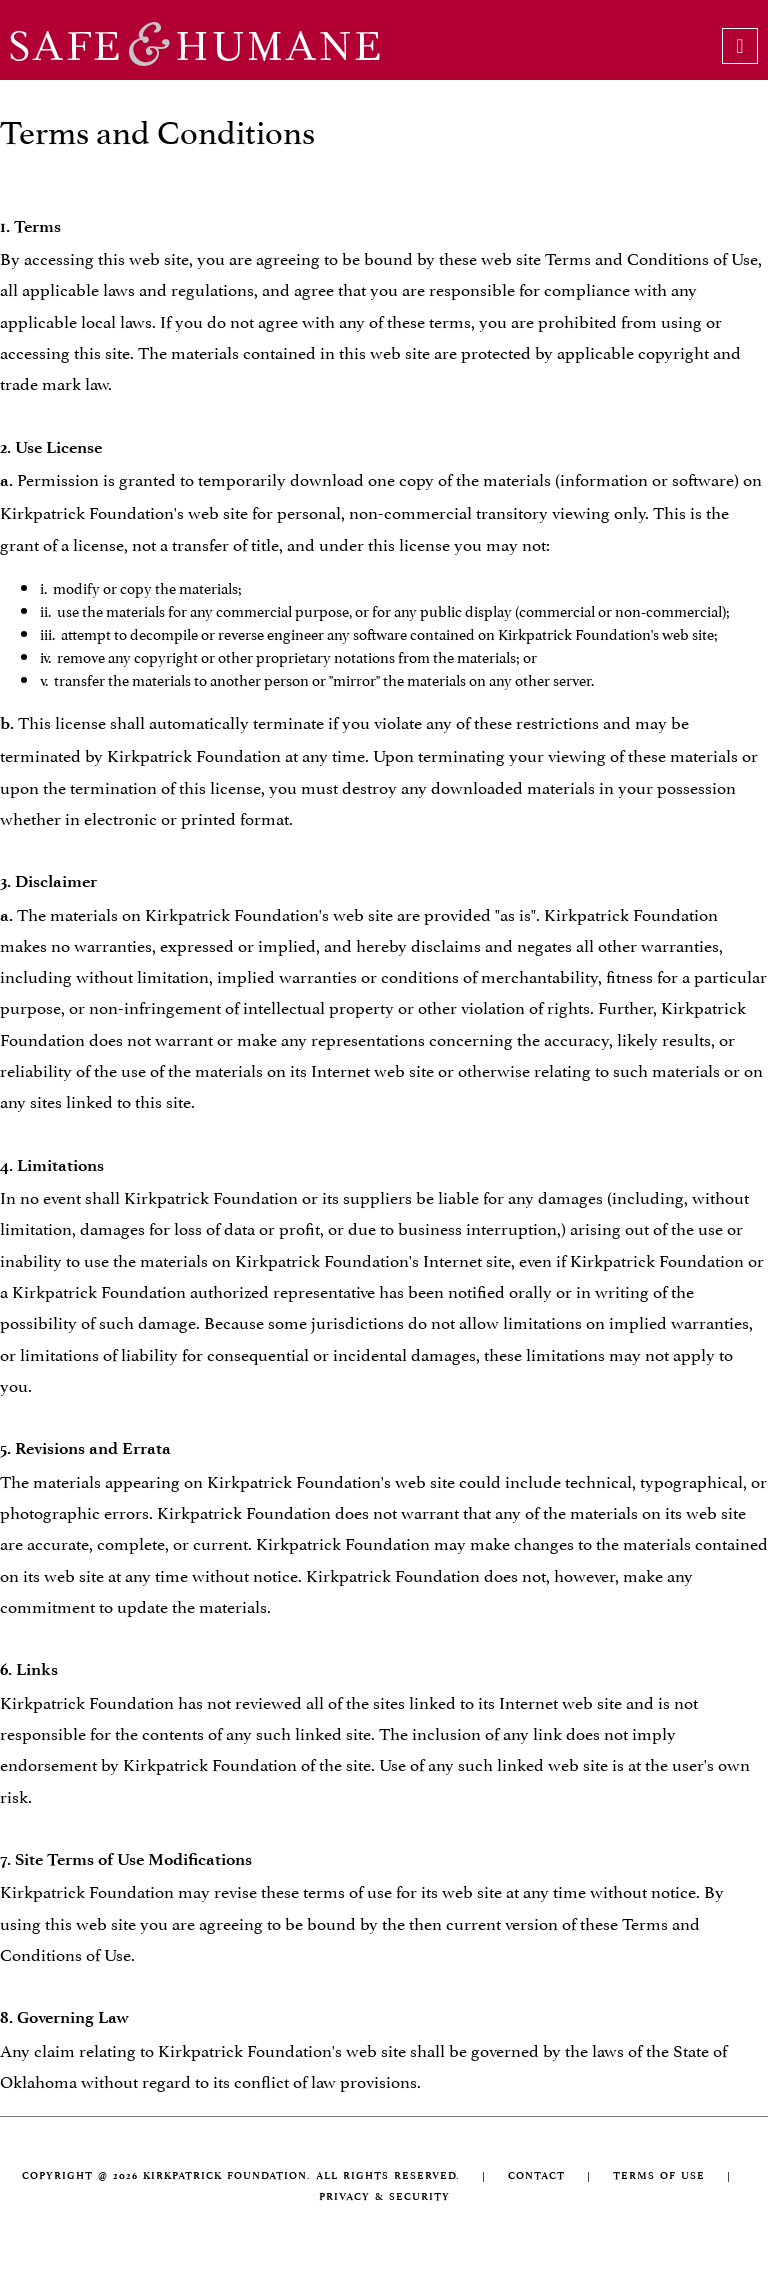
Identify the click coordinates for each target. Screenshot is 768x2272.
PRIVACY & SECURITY (384, 2196)
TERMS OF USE (659, 2175)
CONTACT (536, 2175)
